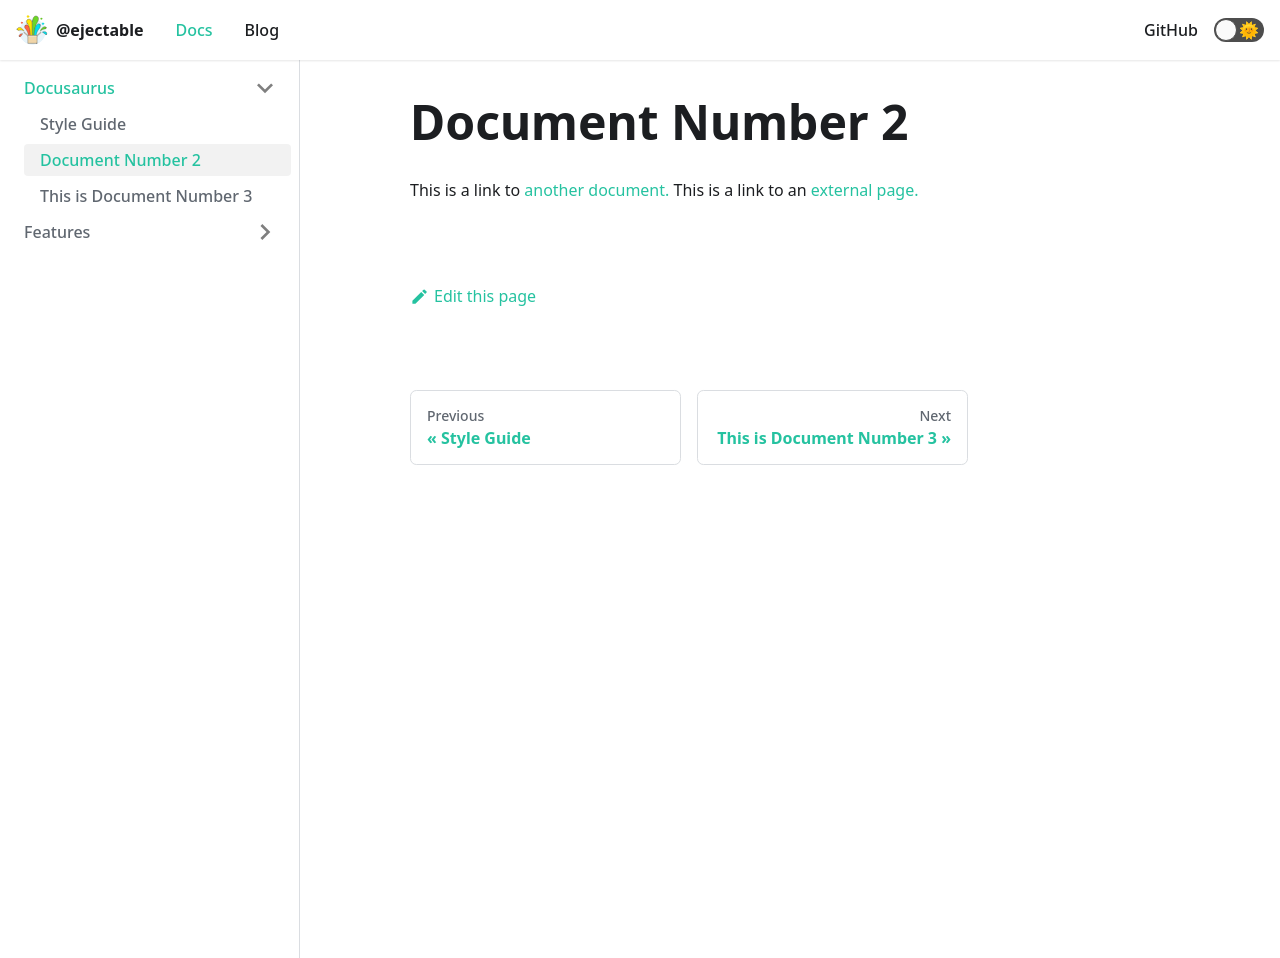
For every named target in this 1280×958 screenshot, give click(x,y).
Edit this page (473, 296)
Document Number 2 (120, 160)
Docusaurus (69, 88)
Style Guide (83, 124)
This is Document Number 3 (146, 196)
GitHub (1171, 30)
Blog (262, 30)
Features (57, 232)
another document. (596, 190)
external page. (865, 190)
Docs (193, 30)
